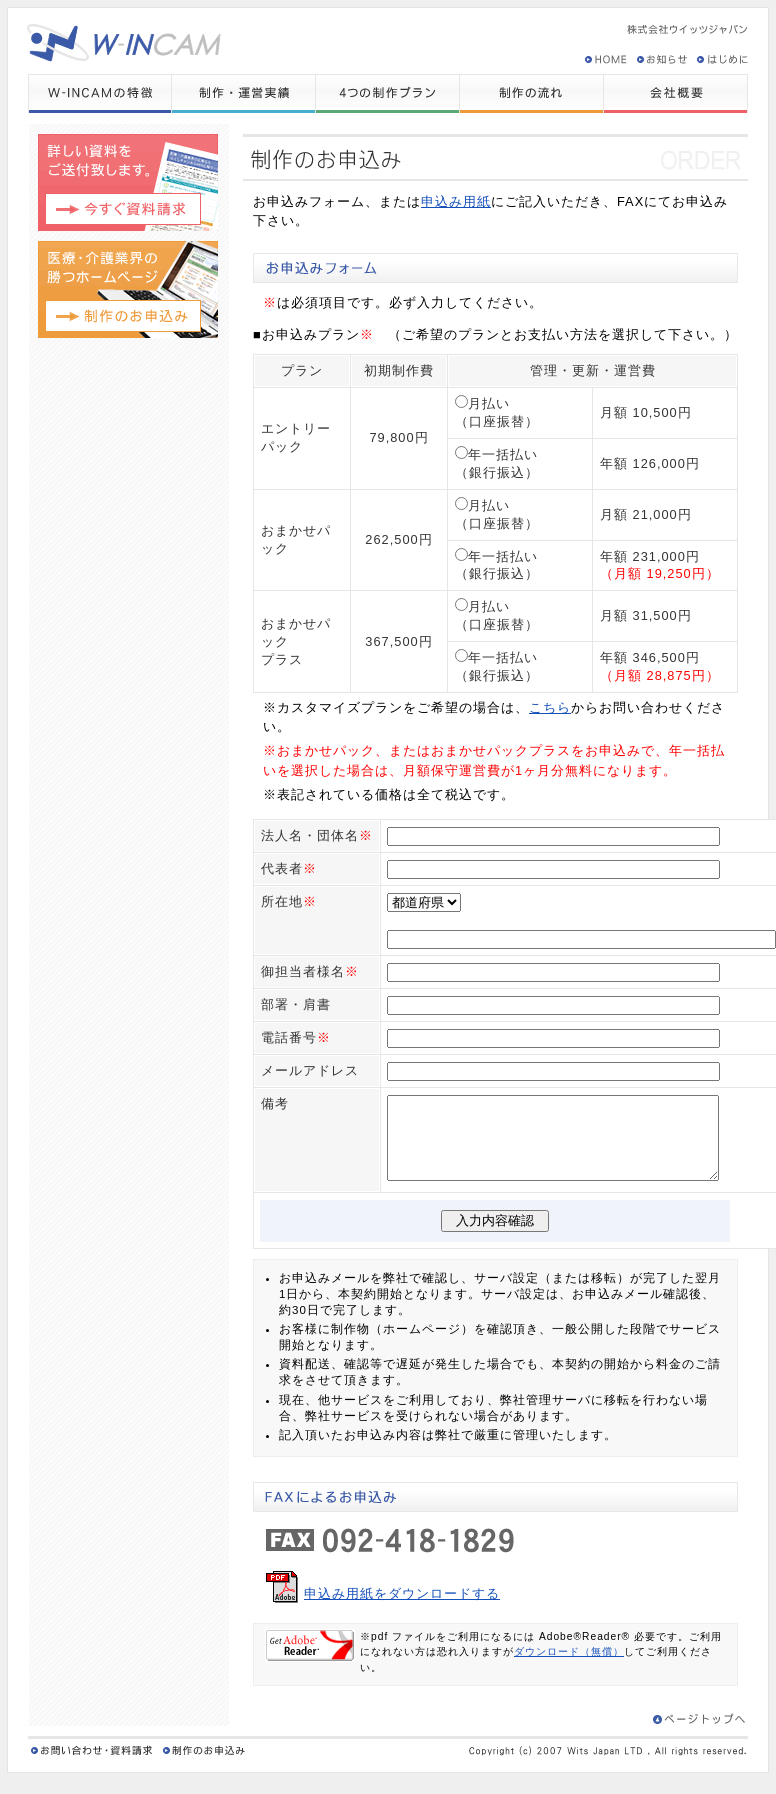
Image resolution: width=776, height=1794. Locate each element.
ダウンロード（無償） (569, 1665)
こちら (550, 707)
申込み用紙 (456, 201)
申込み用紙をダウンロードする (402, 1607)
